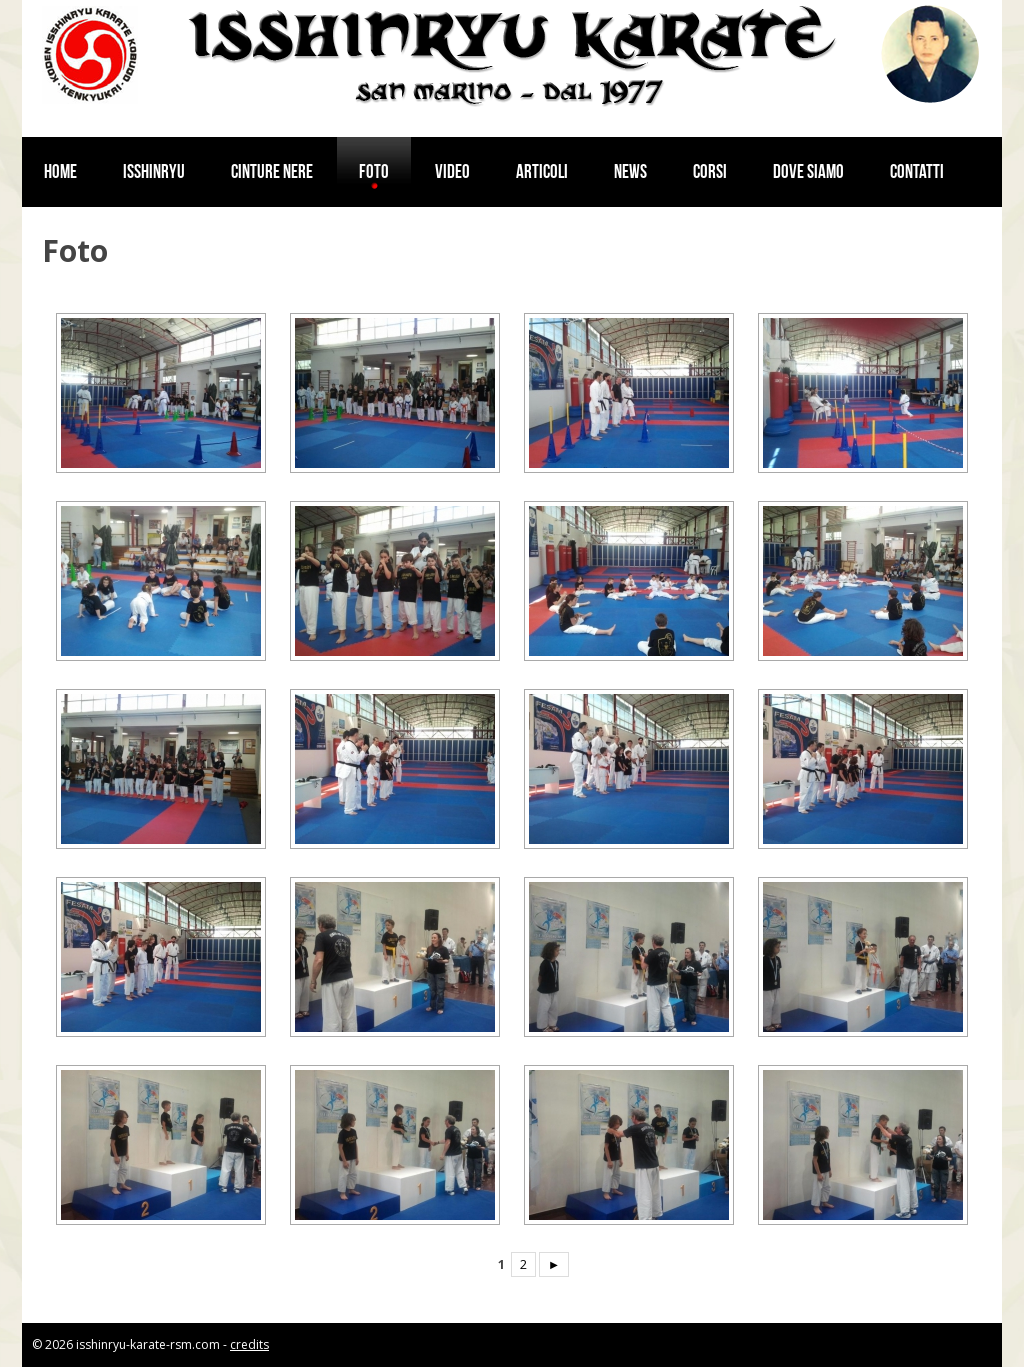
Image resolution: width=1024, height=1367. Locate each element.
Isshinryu (154, 171)
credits (249, 1344)
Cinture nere (272, 171)
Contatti (917, 171)
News (630, 171)
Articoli (542, 171)
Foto (374, 171)
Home (60, 171)
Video (452, 171)
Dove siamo (808, 171)
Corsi (710, 171)
